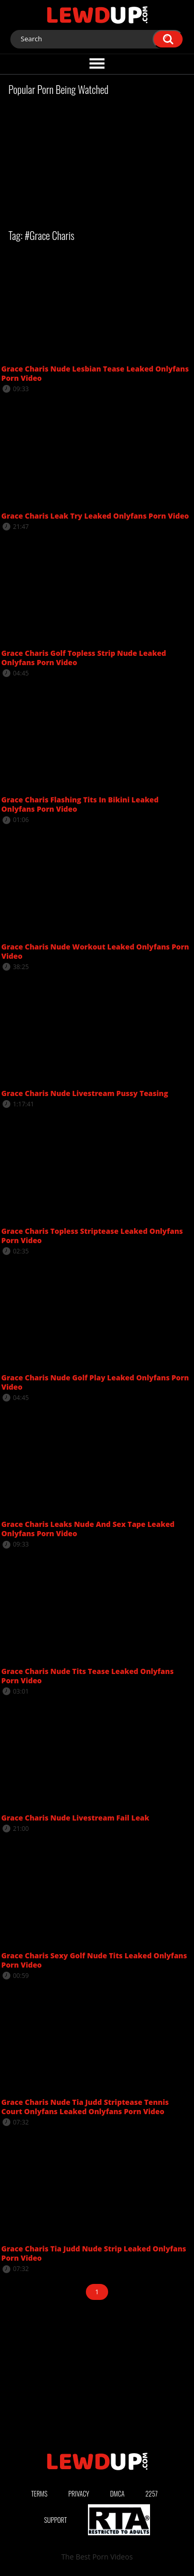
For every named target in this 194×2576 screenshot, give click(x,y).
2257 (151, 2493)
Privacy (78, 2493)
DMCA (117, 2493)
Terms (39, 2493)
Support (55, 2520)
